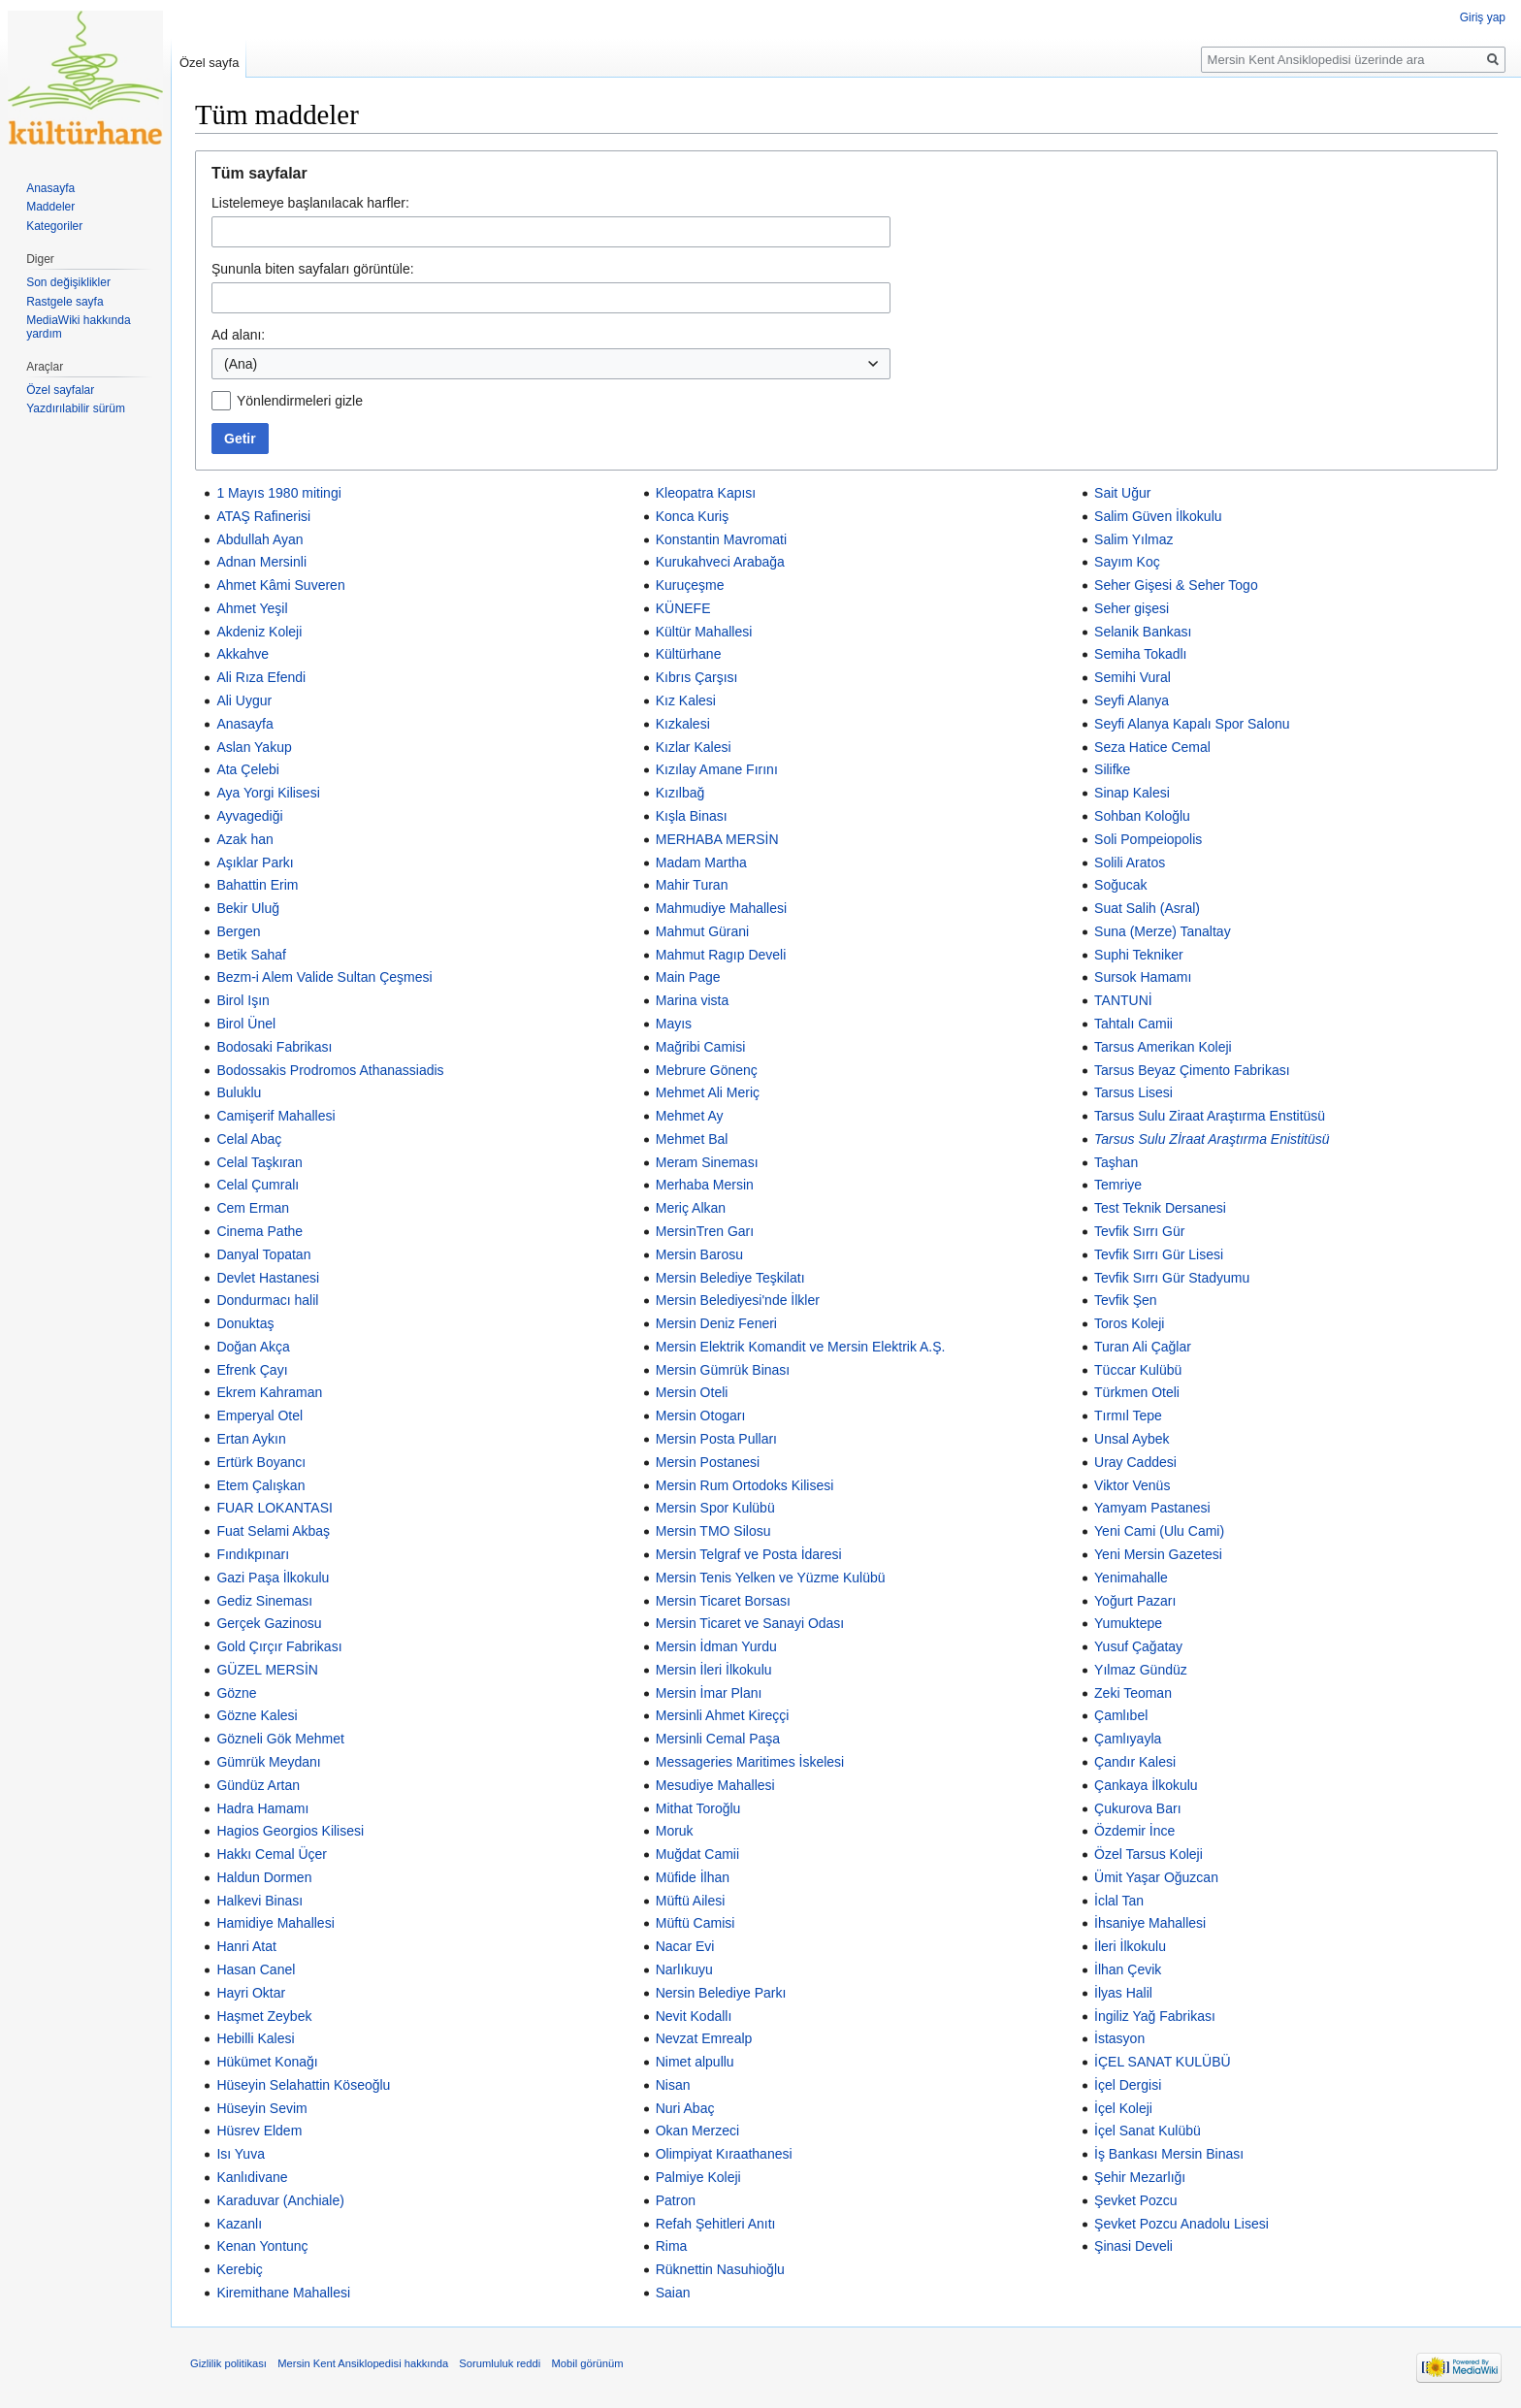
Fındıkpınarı (252, 1554)
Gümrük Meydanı (268, 1762)
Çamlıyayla (1127, 1738)
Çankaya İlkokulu (1146, 1785)
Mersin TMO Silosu (713, 1531)
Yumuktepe (1128, 1623)
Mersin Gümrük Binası (723, 1370)
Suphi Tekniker (1138, 954)
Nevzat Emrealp (704, 2038)
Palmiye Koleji (698, 2177)
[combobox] (550, 363)
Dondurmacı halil (267, 1300)
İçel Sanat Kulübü (1147, 2130)
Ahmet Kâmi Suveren (280, 585)
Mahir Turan (692, 885)
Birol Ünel (245, 1023)
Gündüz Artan (258, 1785)
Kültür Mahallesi (704, 631)
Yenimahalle (1131, 1577)
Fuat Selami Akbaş (273, 1531)
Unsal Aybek (1132, 1439)
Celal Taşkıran (259, 1162)
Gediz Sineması (264, 1601)
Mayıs (674, 1023)
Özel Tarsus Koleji (1148, 1854)
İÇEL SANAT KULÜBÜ (1162, 2061)
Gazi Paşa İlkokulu (272, 1577)
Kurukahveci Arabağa (720, 561)
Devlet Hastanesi (267, 1277)
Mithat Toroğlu (698, 1808)
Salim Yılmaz (1133, 539)
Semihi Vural (1132, 677)
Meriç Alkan (691, 1208)
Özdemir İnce (1134, 1831)
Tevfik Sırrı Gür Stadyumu (1171, 1277)
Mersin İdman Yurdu (716, 1646)
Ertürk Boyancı (261, 1462)
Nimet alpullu (695, 2061)
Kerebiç (239, 2269)
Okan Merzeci (697, 2130)
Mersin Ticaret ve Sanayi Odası (750, 1623)
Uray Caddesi (1135, 1462)
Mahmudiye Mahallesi (721, 908)
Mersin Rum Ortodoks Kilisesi (745, 1485)
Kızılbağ (680, 792)
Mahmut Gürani (702, 931)
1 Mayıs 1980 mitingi (278, 493)
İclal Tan (1119, 1900)
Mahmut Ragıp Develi (721, 954)
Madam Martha (701, 862)
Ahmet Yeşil (251, 608)
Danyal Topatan (263, 1254)
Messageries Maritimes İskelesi (750, 1762)
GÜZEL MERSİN (267, 1669)
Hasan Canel (255, 1969)
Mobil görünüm (587, 2363)
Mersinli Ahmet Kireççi (723, 1715)
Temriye (1118, 1184)
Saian (673, 2292)
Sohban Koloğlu (1142, 816)
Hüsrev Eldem (259, 2130)
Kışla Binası (692, 816)
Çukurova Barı (1137, 1808)
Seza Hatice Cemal (1152, 747)
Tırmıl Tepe (1128, 1415)
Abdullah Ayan (259, 539)
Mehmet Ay (690, 1115)
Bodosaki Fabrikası (274, 1047)
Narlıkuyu (684, 1969)
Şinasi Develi (1133, 2246)
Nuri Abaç (685, 2108)
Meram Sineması (707, 1162)
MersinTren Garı (705, 1231)
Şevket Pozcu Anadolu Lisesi (1181, 2223)
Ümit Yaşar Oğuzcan (1156, 1877)
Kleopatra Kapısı (706, 493)
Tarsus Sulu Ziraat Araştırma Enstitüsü (1209, 1115)
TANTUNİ (1123, 1000)
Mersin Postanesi (708, 1462)
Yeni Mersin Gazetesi (1158, 1554)
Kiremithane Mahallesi (283, 2292)
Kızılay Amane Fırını (717, 769)
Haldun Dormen (263, 1877)
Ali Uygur (244, 700)
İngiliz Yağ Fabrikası (1154, 2016)
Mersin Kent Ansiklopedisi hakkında (362, 2363)
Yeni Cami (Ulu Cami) (1159, 1531)
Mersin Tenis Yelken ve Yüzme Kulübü (771, 1577)
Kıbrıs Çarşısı (697, 677)
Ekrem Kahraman (269, 1392)
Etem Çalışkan (260, 1485)
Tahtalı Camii (1133, 1023)
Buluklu (238, 1092)
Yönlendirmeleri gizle (300, 400)
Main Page (688, 977)
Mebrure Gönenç (707, 1070)
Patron (676, 2200)
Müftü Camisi (695, 1923)
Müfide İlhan (692, 1877)
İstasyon (1119, 2038)
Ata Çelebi (247, 769)
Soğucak (1120, 885)
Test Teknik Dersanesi (1160, 1208)
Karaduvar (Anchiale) (280, 2200)
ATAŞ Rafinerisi (263, 516)
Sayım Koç (1127, 561)
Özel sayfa (209, 62)
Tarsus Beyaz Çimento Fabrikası (1192, 1070)
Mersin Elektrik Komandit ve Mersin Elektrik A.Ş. (801, 1346)
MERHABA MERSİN (717, 839)
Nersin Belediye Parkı (721, 1993)
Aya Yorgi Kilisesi (267, 792)
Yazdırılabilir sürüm (75, 408)
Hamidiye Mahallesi (275, 1923)
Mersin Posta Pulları (716, 1439)
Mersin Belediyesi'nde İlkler (738, 1300)
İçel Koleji (1123, 2108)
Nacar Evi (685, 1946)
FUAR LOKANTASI (274, 1507)
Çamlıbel (1121, 1715)
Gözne (236, 1693)
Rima (672, 2246)
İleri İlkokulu (1130, 1946)
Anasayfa (244, 724)
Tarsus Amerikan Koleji (1163, 1047)
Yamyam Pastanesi (1152, 1507)
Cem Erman (252, 1208)
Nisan (673, 2085)
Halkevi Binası (259, 1900)
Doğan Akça (253, 1346)
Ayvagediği (249, 816)
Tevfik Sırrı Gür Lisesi (1158, 1254)
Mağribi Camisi (701, 1047)
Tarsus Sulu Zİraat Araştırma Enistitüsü (1212, 1139)
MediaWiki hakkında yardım (78, 327)
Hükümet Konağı (266, 2061)
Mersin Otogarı (701, 1415)
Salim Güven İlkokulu (1158, 516)
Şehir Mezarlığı (1139, 2177)
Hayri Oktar (250, 1993)
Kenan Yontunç (261, 2246)
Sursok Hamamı (1142, 977)
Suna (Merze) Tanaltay (1162, 931)
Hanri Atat (245, 1946)
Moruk (675, 1831)
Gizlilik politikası (228, 2363)
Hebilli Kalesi (255, 2038)
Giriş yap (1482, 17)
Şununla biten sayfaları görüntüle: (312, 269)
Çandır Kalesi (1135, 1762)
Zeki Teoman (1133, 1693)
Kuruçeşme (690, 585)
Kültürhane (689, 654)
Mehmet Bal (692, 1139)
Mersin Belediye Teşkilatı (730, 1277)
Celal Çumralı (257, 1184)
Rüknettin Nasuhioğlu (720, 2269)
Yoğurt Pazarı (1135, 1601)
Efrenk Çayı (251, 1370)
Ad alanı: (238, 334)
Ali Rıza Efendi (261, 677)
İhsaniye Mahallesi (1150, 1923)
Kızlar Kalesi (693, 747)
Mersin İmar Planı (709, 1693)
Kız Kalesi (686, 700)
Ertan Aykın (250, 1439)
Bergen (238, 931)
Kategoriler (54, 226)
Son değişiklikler (68, 282)
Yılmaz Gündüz (1140, 1669)
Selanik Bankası (1142, 631)
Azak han (244, 839)
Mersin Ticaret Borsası (723, 1601)
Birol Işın (242, 1000)
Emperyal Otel (259, 1415)
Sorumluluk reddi (499, 2363)
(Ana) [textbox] (240, 364)
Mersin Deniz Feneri (716, 1323)
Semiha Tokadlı (1140, 654)
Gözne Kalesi (256, 1715)
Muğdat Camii (697, 1854)
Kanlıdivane (251, 2177)
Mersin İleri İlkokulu (714, 1669)
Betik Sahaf (251, 954)
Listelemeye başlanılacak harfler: (310, 203)
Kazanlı (239, 2223)
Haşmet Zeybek (263, 2016)
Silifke (1112, 769)
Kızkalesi (683, 724)
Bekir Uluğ (247, 908)
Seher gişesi (1131, 608)
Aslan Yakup (253, 747)
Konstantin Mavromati (721, 539)
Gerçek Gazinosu (268, 1623)
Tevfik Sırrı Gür (1139, 1231)
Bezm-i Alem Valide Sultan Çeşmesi (324, 977)
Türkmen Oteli (1137, 1392)
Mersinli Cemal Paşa (718, 1738)
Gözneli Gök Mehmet (280, 1738)
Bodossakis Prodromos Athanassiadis (329, 1070)
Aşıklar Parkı (254, 862)
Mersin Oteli (692, 1392)
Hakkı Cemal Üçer (271, 1854)
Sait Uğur (1122, 493)
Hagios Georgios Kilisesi (290, 1831)
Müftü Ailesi (691, 1900)
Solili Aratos (1129, 862)
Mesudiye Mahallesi (715, 1785)
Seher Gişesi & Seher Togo (1176, 585)
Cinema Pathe (259, 1231)
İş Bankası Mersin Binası (1169, 2154)
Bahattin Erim (257, 885)
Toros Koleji (1129, 1323)
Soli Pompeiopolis (1148, 839)
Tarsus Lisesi (1133, 1092)
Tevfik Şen (1125, 1300)
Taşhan (1116, 1162)
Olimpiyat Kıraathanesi (724, 2154)
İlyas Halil (1123, 1993)
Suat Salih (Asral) (1147, 908)
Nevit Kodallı (694, 2016)
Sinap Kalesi (1132, 792)
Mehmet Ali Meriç (708, 1092)
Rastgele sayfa (64, 302)
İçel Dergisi (1127, 2085)
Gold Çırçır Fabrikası (278, 1646)
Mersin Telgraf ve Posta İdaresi (749, 1554)
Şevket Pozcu (1136, 2200)
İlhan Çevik (1127, 1969)
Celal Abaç (248, 1139)
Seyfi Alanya (1131, 700)
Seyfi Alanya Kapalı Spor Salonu (1192, 724)
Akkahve (242, 654)
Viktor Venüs (1132, 1485)
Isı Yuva (240, 2154)
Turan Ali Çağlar (1142, 1346)
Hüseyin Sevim (261, 2108)
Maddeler (50, 206)
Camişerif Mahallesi (275, 1115)
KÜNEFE (683, 608)
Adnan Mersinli (261, 561)
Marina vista (692, 1000)
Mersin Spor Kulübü (715, 1507)
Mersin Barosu (699, 1254)
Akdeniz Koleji (259, 631)
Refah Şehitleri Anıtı (716, 2223)
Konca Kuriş (692, 516)
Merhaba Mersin (705, 1184)
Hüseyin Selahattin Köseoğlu (303, 2085)
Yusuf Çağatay (1138, 1646)
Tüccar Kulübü (1137, 1370)
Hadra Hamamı (262, 1808)
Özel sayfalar (60, 390)
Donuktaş (245, 1323)
